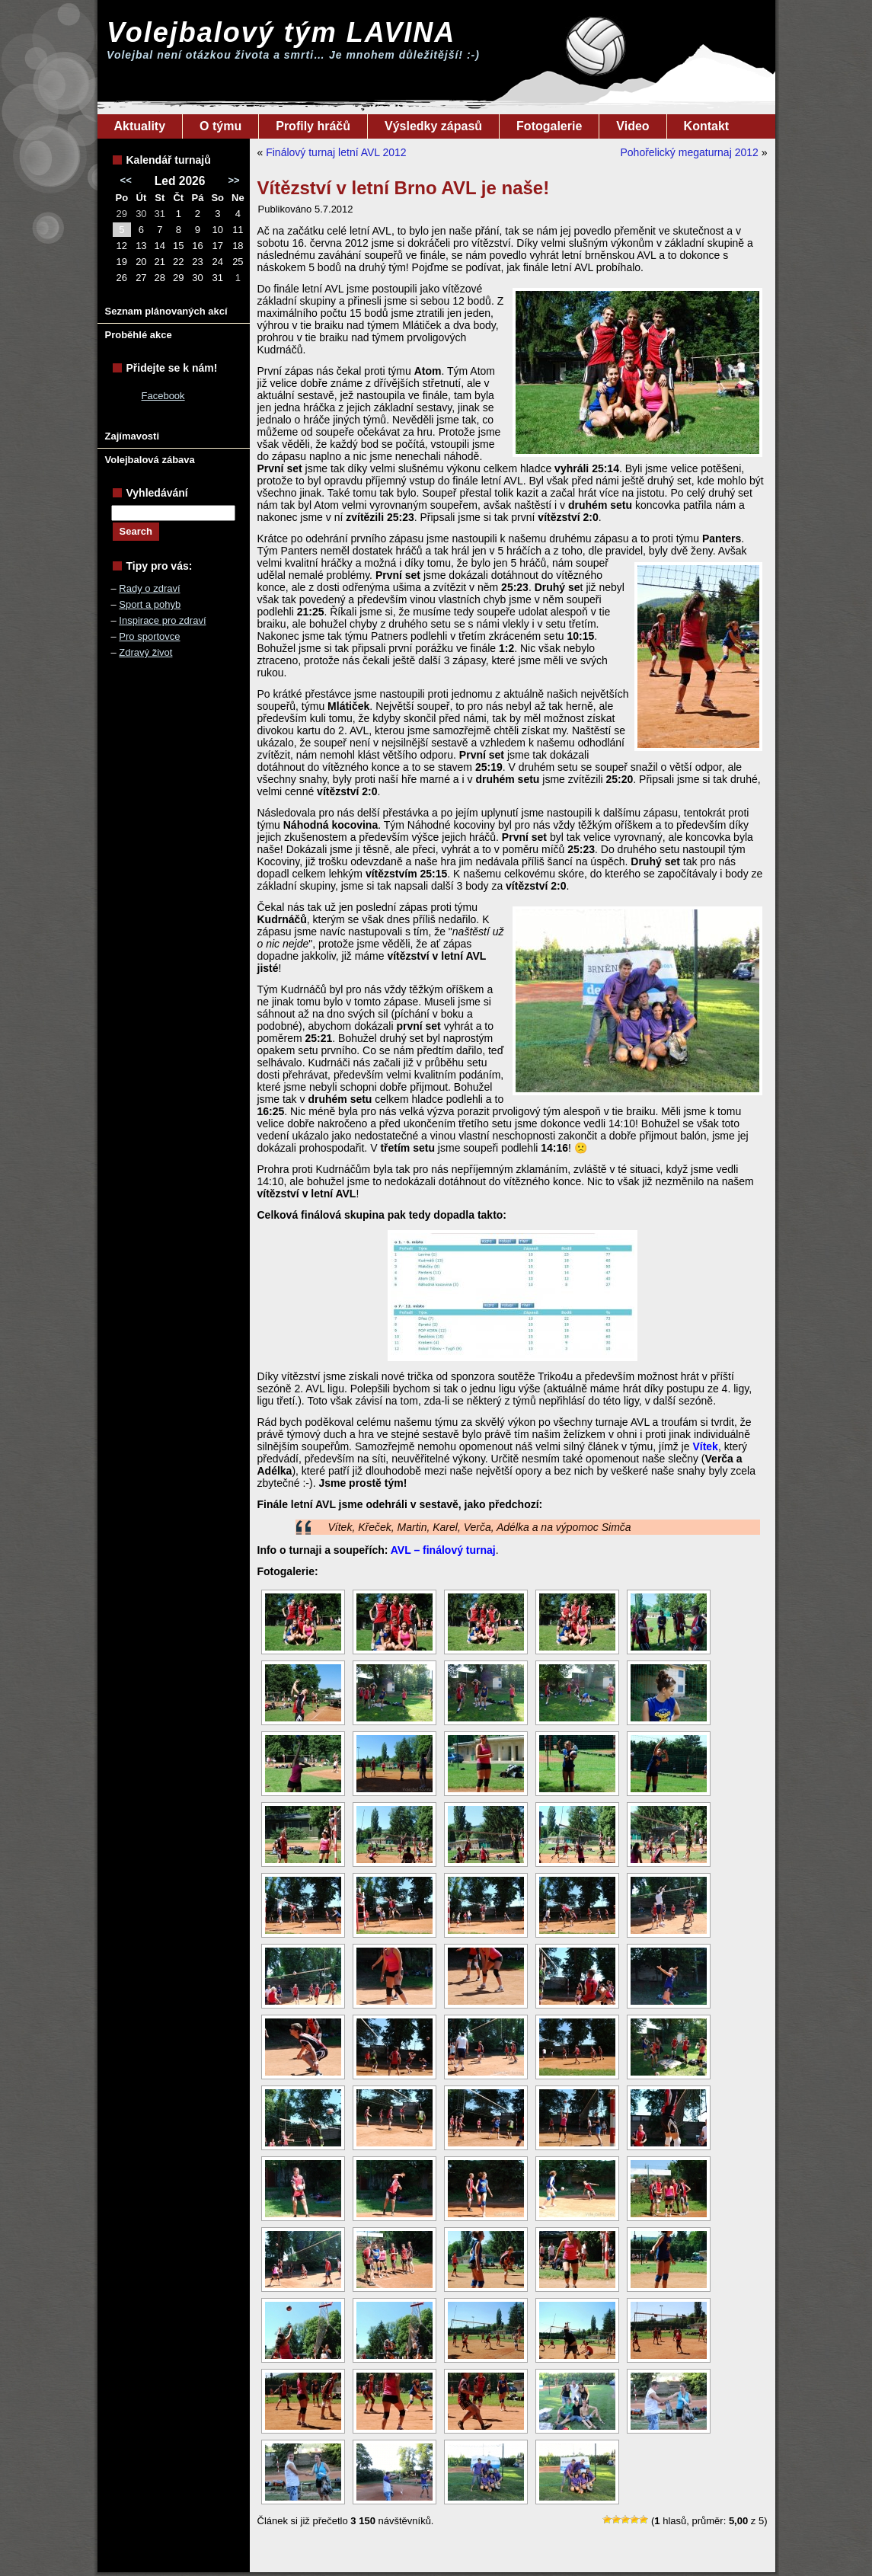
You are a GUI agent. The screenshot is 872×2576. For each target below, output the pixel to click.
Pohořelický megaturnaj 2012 (689, 152)
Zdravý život (145, 652)
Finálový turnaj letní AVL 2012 (336, 152)
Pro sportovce (149, 636)
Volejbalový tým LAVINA (281, 32)
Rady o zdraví (149, 588)
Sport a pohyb (149, 604)
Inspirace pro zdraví (162, 620)
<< (126, 180)
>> (233, 180)
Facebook (163, 395)
